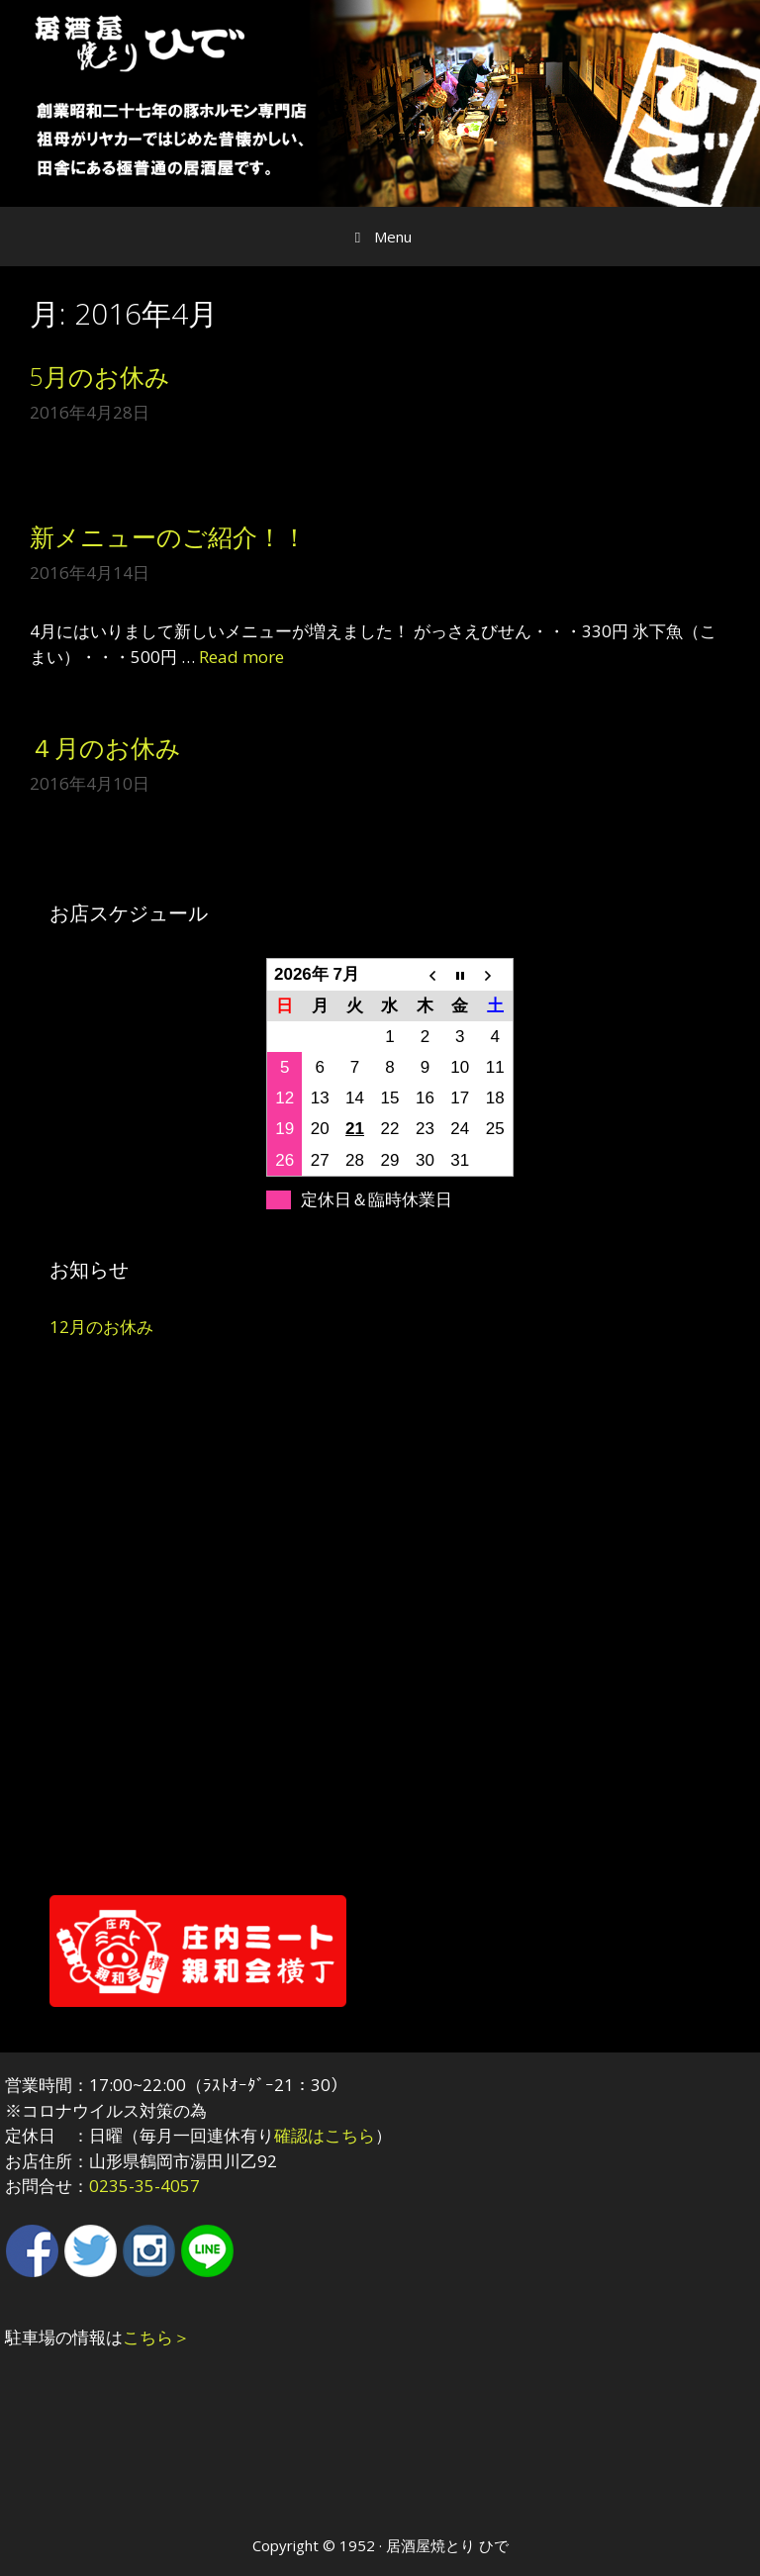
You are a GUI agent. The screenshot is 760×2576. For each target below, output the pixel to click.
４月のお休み (105, 747)
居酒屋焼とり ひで (447, 2545)
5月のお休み (100, 376)
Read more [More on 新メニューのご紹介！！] (241, 656)
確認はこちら (324, 2135)
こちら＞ (156, 2337)
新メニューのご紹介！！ (168, 536)
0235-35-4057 (144, 2185)
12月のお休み (101, 1326)
